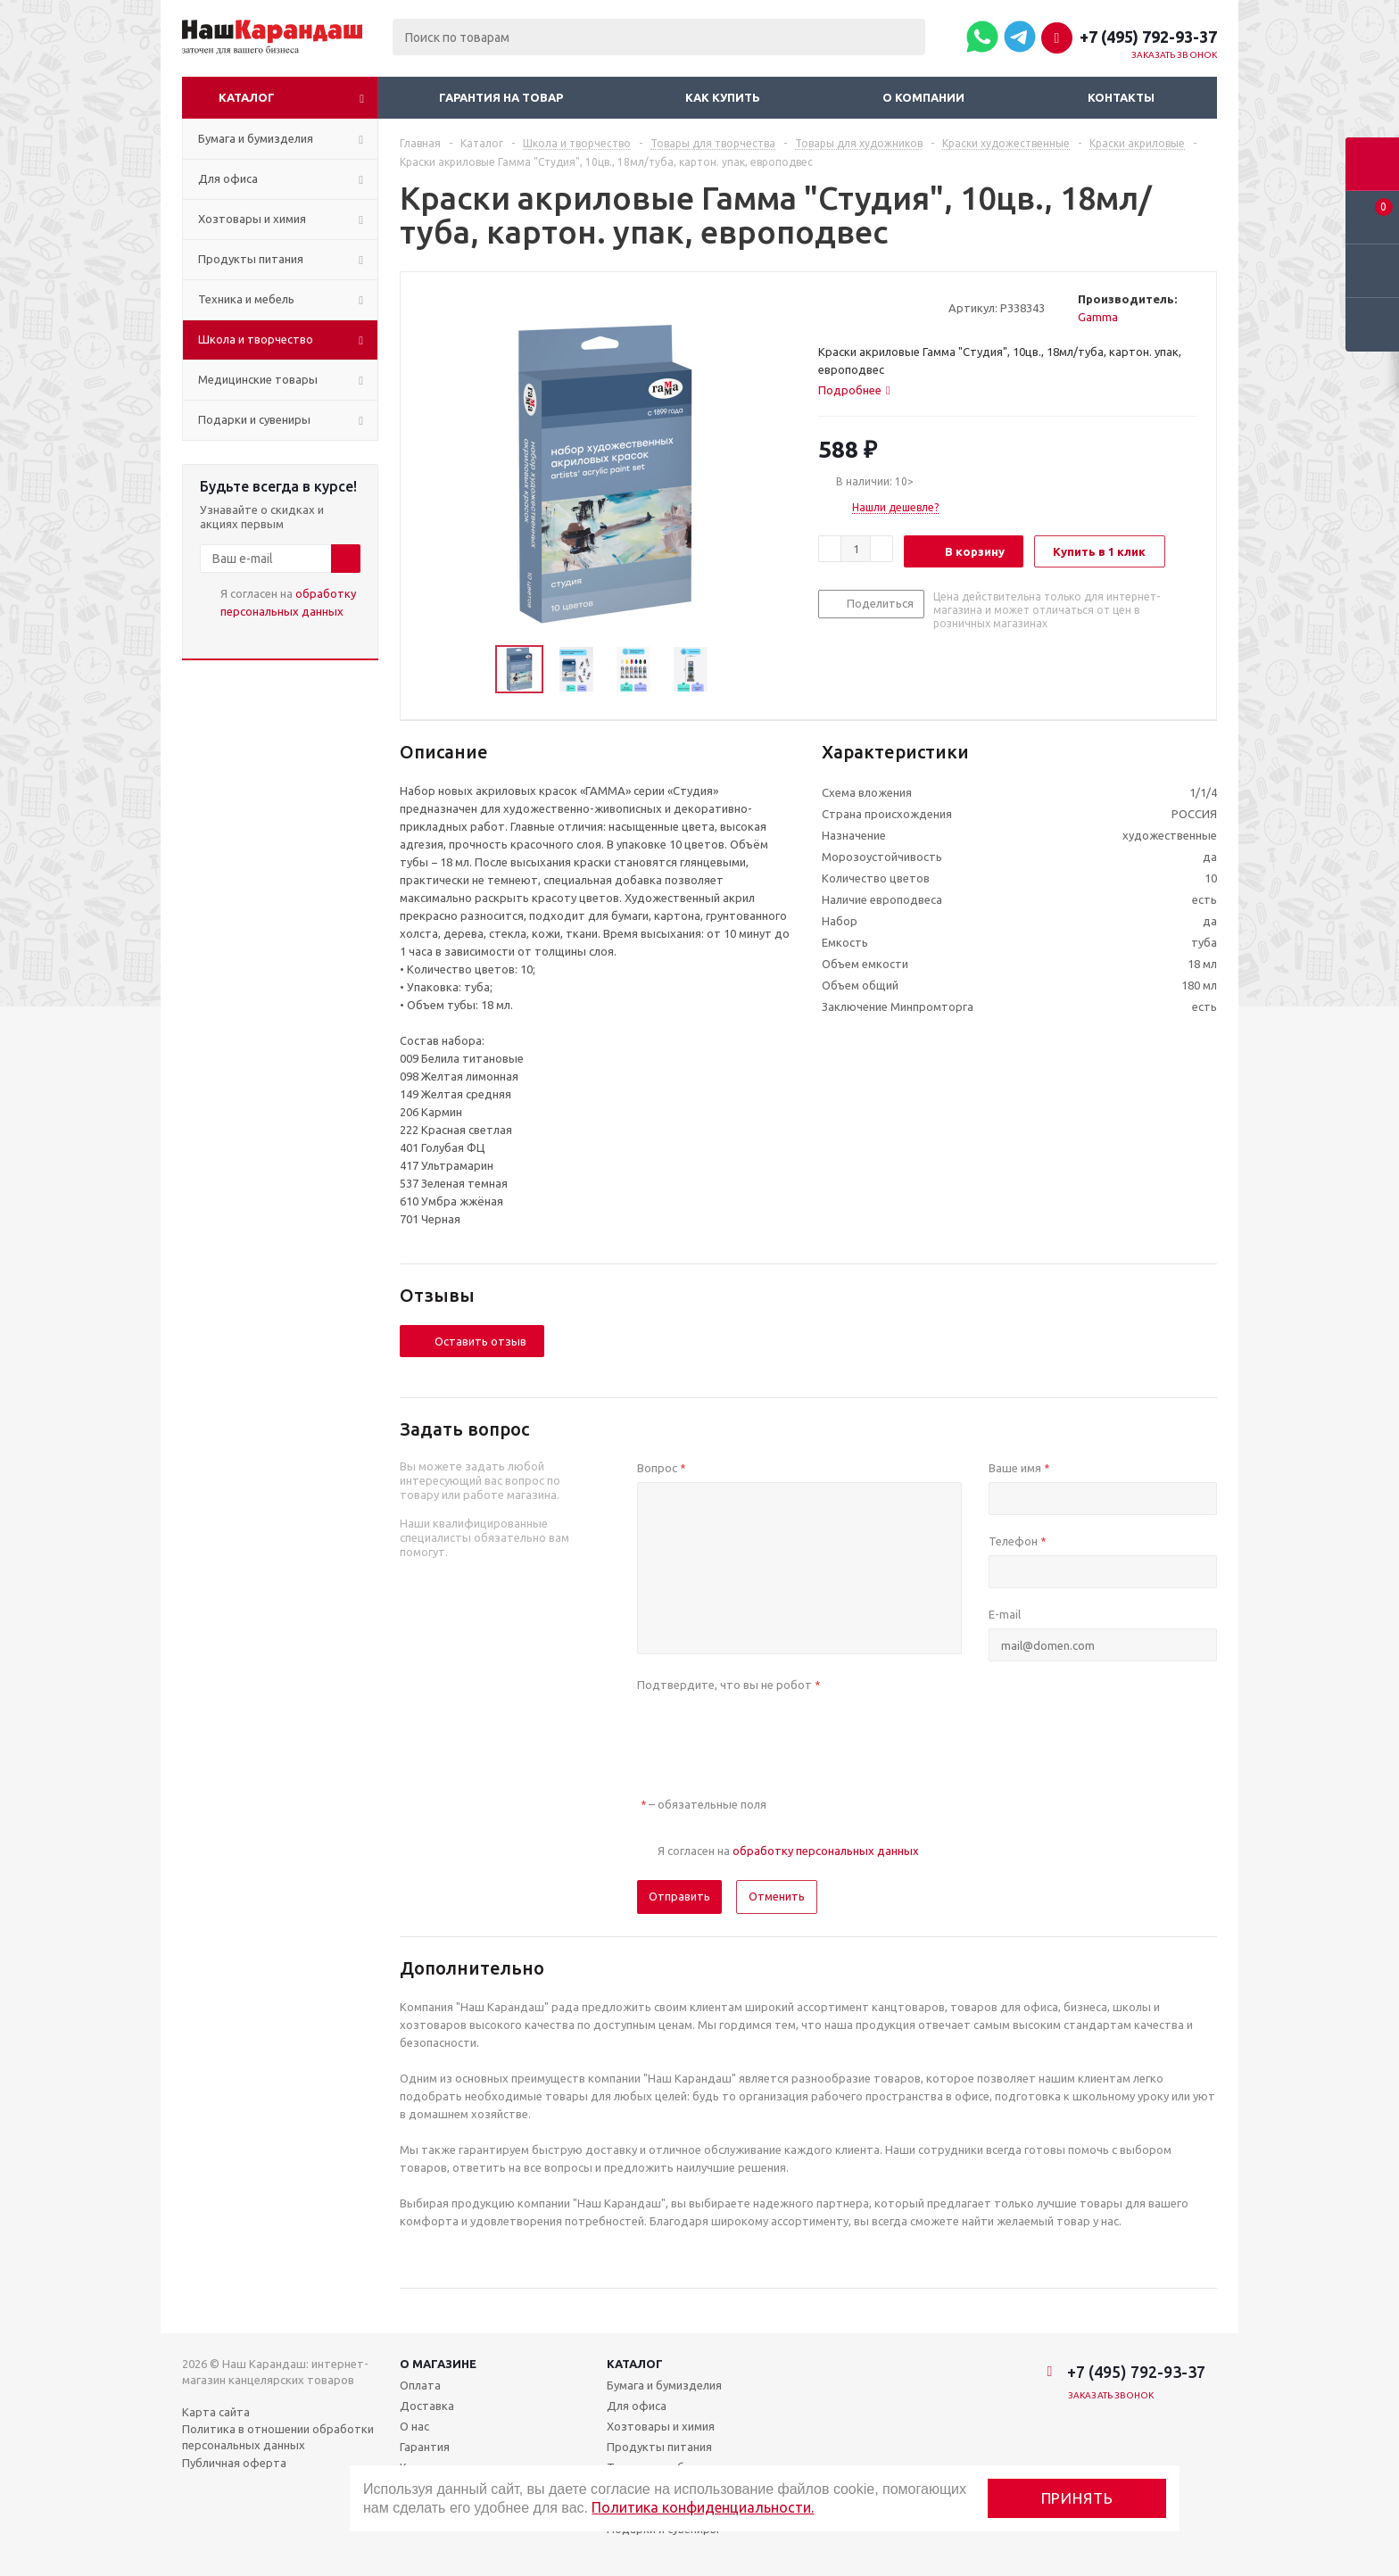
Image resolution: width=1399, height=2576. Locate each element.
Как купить (722, 97)
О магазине (438, 2363)
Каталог (247, 97)
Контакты (1121, 97)
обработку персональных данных (826, 1850)
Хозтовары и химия (661, 2426)
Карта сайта (216, 2412)
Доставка (427, 2405)
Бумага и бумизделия (664, 2385)
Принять (1077, 2497)
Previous (474, 670)
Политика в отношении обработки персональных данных (278, 2437)
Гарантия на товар (501, 97)
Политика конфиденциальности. (703, 2507)
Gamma (1098, 317)
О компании (923, 97)
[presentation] (772, 1733)
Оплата (420, 2385)
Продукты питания (659, 2446)
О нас (414, 2426)
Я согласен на (288, 602)
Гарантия (425, 2446)
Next (735, 670)
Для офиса (636, 2405)
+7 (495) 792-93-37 (1148, 37)
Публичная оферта (234, 2462)
